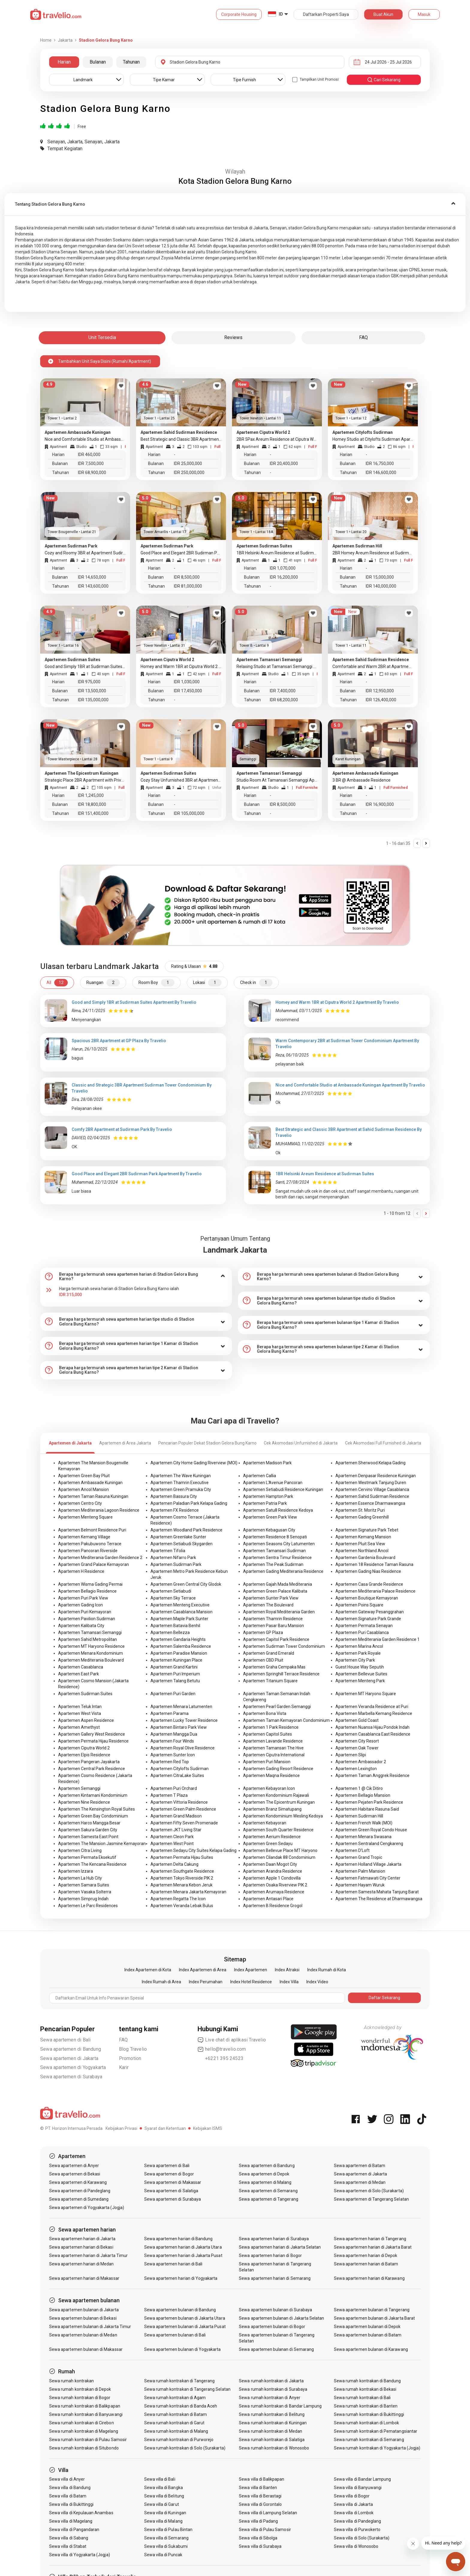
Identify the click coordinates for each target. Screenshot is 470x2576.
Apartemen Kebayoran (264, 1822)
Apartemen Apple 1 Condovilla (272, 1878)
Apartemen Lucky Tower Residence (184, 1720)
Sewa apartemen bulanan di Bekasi (83, 2318)
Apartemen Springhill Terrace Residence (281, 1673)
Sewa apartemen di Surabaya (71, 2077)
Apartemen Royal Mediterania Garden (279, 1611)
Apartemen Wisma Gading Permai (90, 1584)
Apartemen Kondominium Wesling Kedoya (283, 1816)
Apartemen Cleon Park (172, 1836)
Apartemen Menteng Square (85, 1517)
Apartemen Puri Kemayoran (84, 1611)
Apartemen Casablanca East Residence (372, 1734)
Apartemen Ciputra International (274, 1754)
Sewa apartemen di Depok (264, 2174)
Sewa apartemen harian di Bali (173, 2263)
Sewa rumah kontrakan (71, 2380)
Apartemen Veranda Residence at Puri (371, 1706)
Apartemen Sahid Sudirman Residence (372, 1496)
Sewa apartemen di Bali (65, 2040)
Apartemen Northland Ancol (361, 1550)
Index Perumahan (205, 1981)
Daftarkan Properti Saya (326, 14)
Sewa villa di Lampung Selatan (268, 2512)
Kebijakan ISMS (207, 2128)
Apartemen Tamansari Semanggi (90, 1632)
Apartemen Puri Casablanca (362, 1632)
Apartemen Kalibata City (81, 1625)
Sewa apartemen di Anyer (74, 2165)
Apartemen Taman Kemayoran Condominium (286, 1720)
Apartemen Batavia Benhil (175, 1625)
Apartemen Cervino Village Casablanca (372, 1489)
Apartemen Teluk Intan (80, 1706)
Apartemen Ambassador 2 (360, 1761)
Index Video (317, 1981)
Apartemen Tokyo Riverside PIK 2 (181, 1878)
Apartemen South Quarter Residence (278, 1829)
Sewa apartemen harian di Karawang (369, 2278)
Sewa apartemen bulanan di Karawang (371, 2349)
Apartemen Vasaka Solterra (84, 1891)
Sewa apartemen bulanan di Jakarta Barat (374, 2318)
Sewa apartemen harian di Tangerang (370, 2238)
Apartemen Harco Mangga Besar (89, 1822)
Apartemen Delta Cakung (174, 1864)
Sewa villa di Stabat (67, 2546)
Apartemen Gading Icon (80, 1605)
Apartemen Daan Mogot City (270, 1864)
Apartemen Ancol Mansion (83, 1489)
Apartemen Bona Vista (264, 1713)
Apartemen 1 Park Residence (271, 1727)
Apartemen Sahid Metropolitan (87, 1639)
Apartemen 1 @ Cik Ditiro (359, 1788)
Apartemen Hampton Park (268, 1496)
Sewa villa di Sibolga (258, 2538)
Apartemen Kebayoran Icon (269, 1788)
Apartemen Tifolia (167, 1550)
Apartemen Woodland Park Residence (186, 1530)
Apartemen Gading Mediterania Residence (283, 1571)
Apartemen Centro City (80, 1503)
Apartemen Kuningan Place (176, 1660)
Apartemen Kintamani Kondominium (92, 1795)
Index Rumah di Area (161, 1981)
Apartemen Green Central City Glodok (185, 1584)
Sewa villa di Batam (67, 2496)
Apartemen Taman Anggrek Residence (372, 1775)
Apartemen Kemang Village (84, 1536)
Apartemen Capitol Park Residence (276, 1639)
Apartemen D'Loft (352, 1850)
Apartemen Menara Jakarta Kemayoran (188, 1891)
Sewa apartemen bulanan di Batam (368, 2335)
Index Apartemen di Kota (147, 1969)
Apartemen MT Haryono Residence (91, 1646)
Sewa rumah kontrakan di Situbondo (84, 2448)
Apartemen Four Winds (172, 1741)
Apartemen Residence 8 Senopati (275, 1536)
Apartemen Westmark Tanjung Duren (370, 1482)
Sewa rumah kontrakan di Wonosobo (274, 2448)
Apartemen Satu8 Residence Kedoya (278, 1510)
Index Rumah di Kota (326, 1969)
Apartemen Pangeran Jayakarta (89, 1761)
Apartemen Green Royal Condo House (371, 1829)
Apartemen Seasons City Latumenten (279, 1543)
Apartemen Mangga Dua (173, 1734)
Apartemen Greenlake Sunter (178, 1536)
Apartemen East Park (78, 1673)
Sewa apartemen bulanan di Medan (83, 2335)
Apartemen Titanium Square (270, 1680)
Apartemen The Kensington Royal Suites (96, 1809)
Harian (64, 62)
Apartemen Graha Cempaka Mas (274, 1667)
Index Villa (289, 1981)
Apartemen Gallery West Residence (91, 1734)
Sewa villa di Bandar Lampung (362, 2479)
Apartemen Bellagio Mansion (362, 1795)
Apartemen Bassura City (173, 1496)
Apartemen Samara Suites (83, 1885)
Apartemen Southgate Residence (182, 1871)
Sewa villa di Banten (258, 2487)
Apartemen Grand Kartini (174, 1667)
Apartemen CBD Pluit (263, 1660)
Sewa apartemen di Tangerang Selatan (371, 2199)
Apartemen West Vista (79, 1713)
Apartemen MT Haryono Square (365, 1693)
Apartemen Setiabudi (170, 1591)
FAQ (123, 2040)
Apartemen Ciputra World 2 (84, 1748)
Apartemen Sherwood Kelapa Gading (370, 1462)
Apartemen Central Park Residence (91, 1768)
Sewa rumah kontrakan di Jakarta (271, 2380)
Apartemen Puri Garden (172, 1693)
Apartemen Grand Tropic (358, 1857)
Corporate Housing (239, 14)
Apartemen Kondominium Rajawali (276, 1795)
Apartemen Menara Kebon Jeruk (181, 1885)
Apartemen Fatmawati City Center (367, 1878)
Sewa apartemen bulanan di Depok (367, 2326)
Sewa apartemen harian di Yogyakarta (181, 2278)
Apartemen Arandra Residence (272, 1871)
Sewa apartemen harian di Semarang (275, 2278)
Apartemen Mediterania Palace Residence (375, 1591)
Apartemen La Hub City (80, 1878)
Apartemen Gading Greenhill (362, 1517)
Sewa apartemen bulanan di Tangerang (371, 2309)
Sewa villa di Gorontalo (260, 2504)
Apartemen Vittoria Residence (179, 1802)
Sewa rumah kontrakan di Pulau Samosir (88, 2439)
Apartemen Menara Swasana (363, 1836)
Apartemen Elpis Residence (84, 1754)
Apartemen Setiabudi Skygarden (181, 1543)
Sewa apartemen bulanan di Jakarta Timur (90, 2326)
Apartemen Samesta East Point (88, 1836)
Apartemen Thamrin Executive (179, 1482)
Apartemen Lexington (356, 1768)
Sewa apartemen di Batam (359, 2165)
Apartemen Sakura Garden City (87, 1829)
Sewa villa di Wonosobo (356, 2546)
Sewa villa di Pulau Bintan (168, 2529)
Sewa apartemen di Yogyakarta (73, 2067)
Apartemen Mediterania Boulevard (91, 1660)
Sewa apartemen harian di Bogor (270, 2255)
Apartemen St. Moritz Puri (360, 1510)
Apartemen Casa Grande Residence (369, 1584)
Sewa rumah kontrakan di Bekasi (365, 2389)
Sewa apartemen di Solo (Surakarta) (369, 2190)
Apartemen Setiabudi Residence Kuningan (283, 1489)
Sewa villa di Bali (159, 2479)
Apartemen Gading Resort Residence (278, 1768)
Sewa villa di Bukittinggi (71, 2504)
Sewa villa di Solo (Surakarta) (362, 2538)
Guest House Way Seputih (359, 1667)
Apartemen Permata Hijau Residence (93, 1741)
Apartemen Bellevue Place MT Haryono (280, 1850)
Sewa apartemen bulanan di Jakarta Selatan (281, 2318)
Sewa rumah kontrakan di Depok (80, 2389)
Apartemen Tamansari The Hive (273, 1748)
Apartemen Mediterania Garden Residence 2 (100, 1557)
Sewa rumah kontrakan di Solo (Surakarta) (184, 2448)
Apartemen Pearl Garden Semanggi (277, 1706)
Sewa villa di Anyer (67, 2479)
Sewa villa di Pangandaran (74, 2529)
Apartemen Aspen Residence (86, 1720)
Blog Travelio (133, 2049)
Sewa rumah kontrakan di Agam (175, 2397)
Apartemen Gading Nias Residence (368, 1571)
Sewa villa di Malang (163, 2521)
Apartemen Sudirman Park (175, 1564)
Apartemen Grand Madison (176, 1816)
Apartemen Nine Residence (84, 1802)
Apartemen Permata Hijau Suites (181, 1857)
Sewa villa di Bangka (163, 2487)
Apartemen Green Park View (270, 1517)
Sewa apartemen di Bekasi (74, 2174)
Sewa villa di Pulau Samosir (265, 2529)
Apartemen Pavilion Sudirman (86, 1618)
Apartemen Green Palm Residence (183, 1809)
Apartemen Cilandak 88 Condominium (279, 1857)
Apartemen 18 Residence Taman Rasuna (374, 1564)
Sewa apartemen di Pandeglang (79, 2190)
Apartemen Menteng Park (360, 1680)
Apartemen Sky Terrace (173, 1598)
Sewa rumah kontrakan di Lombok (366, 2422)
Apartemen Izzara (75, 1871)
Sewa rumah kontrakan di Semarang (369, 2439)
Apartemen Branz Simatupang (272, 1809)
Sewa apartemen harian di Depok (365, 2255)
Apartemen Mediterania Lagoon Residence (98, 1510)
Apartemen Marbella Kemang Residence (373, 1713)
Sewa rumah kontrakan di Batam (175, 2414)
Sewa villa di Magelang (70, 2521)
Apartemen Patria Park (265, 1503)
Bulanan (98, 62)
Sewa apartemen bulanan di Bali (175, 2335)
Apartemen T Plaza (169, 1795)
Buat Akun (383, 14)
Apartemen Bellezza (170, 1632)
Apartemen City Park (355, 1660)
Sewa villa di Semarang (166, 2538)
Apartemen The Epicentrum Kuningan (279, 1802)
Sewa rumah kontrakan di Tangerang (179, 2380)
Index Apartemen (250, 1969)
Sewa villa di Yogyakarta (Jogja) (79, 2554)
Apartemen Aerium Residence (272, 1836)
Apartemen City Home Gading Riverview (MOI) (193, 1462)
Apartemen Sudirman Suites (85, 1693)
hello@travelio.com (222, 2049)
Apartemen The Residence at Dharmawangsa (378, 1898)
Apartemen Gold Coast (357, 1720)
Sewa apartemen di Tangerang (268, 2199)
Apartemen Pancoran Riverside (88, 1550)
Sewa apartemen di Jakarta (69, 2058)
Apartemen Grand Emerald (268, 1653)
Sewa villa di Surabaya (260, 2546)
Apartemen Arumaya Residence (273, 1891)
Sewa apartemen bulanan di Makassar (86, 2349)
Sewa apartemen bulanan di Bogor (272, 2326)
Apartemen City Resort (357, 1741)
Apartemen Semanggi (79, 1788)
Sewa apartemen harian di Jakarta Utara (183, 2247)
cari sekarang (383, 80)
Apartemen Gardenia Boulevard (365, 1557)
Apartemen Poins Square (359, 1605)
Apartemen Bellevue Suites (361, 1673)
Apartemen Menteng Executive (180, 1605)
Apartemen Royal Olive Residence (182, 1748)
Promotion (130, 2058)
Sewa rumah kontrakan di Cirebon (81, 2422)
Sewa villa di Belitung (164, 2496)
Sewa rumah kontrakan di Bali (362, 2397)
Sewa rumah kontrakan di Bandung (367, 2380)
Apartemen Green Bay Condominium (93, 1816)
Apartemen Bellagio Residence (87, 1591)
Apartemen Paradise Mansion (178, 1653)
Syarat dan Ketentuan (165, 2128)
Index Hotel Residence (251, 1981)
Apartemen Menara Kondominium (90, 1653)
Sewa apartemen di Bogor (169, 2174)
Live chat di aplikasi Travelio (232, 2040)
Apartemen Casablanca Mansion (181, 1611)
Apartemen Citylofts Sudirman (179, 1768)
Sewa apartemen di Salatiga (171, 2190)
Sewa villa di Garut (161, 2504)
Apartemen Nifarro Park (173, 1557)
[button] (235, 204)
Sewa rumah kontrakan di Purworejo (179, 2439)
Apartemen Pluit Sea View (360, 1543)
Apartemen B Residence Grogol (272, 1905)
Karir (124, 2067)
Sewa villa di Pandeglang (357, 2521)
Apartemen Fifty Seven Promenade (184, 1822)
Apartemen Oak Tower (357, 1748)
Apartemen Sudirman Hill (359, 1816)
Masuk (424, 14)
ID (281, 14)
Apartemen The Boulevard (268, 1605)
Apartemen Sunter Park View (271, 1598)
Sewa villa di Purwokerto (357, 2529)
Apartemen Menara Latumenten (181, 1706)
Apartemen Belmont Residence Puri (92, 1530)
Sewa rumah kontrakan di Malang (176, 2431)
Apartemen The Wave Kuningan (180, 1475)
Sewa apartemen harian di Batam (366, 2263)
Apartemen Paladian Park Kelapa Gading (188, 1503)
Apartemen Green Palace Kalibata (275, 1591)
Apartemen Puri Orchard (173, 1788)
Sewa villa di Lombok (353, 2512)
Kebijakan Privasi (121, 2128)
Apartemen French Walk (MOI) (363, 1822)
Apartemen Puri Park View (83, 1598)
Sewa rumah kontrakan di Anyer (269, 2397)
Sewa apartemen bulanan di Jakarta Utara (184, 2318)
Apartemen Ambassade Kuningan (90, 1482)
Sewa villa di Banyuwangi (358, 2487)
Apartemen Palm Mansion (360, 1871)
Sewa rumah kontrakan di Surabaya (273, 2389)
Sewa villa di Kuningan (165, 2512)
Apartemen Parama (169, 1713)
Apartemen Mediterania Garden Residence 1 (377, 1639)
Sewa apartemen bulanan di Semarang (276, 2349)
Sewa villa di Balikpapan (261, 2479)
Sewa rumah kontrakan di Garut (174, 2422)
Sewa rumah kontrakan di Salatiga (272, 2439)
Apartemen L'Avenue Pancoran (272, 1482)
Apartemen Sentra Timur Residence (277, 1557)
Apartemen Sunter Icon (172, 1754)
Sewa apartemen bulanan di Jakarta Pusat (185, 2326)
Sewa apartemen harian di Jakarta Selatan (280, 2247)
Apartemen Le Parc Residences (88, 1905)
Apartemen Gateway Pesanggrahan (369, 1611)
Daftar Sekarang (384, 1997)
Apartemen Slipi (350, 1754)
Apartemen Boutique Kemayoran (366, 1598)
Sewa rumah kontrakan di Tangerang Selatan (187, 2389)
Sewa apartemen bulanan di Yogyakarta (182, 2349)
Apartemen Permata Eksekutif (87, 1857)
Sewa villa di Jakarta (353, 2504)
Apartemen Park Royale (358, 1653)
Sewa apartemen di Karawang (78, 2182)
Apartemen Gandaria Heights (178, 1639)
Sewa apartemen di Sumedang (79, 2199)
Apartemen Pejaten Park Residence (369, 1802)
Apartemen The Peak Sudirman (273, 1564)
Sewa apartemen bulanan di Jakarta (84, 2309)
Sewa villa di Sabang (68, 2538)
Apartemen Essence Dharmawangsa (370, 1503)
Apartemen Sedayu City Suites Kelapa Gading (193, 1850)
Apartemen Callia (259, 1475)
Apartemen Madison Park (267, 1462)
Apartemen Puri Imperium (175, 1673)
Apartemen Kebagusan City (269, 1530)
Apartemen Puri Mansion (266, 1761)
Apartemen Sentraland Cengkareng (369, 1843)
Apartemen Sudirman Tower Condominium (284, 1646)
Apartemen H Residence (81, 1571)
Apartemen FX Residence (174, 1510)
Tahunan (131, 62)
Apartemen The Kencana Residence (92, 1864)
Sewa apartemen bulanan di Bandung (180, 2309)
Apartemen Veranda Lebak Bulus (181, 1905)
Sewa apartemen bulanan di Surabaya (275, 2309)
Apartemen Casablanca (80, 1667)
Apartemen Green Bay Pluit (84, 1475)
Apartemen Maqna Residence (271, 1775)
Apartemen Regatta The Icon (178, 1898)
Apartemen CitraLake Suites (177, 1775)
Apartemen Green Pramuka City (180, 1489)
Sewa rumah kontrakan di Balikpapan (84, 2406)
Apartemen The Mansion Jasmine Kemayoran (102, 1843)
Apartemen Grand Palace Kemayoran (93, 1564)
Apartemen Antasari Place (268, 1898)
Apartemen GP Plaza (263, 1632)
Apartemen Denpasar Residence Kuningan (375, 1475)
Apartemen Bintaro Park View (178, 1727)
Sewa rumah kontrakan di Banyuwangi (86, 2414)
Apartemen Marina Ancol (359, 1646)
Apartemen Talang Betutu (175, 1680)
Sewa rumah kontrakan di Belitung (272, 2414)
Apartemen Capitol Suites (267, 1734)
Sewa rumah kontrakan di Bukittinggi (369, 2414)
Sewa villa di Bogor (352, 2496)
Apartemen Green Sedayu (268, 1843)
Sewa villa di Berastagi (260, 2496)
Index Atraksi (287, 1969)
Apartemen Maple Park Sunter (179, 1618)
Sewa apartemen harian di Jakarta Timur (88, 2255)
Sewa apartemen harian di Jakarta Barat (373, 2247)
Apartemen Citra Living (80, 1850)
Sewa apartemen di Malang (265, 2182)
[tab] (235, 204)
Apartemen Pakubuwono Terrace (89, 1543)
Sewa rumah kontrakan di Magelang (83, 2431)
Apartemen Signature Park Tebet (366, 1530)
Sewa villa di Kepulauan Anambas (81, 2512)
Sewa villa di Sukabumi (166, 2546)
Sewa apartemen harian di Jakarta (82, 2238)
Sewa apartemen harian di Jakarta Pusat (183, 2255)
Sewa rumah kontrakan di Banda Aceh (180, 2406)
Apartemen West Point (172, 1843)
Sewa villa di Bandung (70, 2487)
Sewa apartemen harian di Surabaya (274, 2238)
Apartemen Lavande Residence (273, 1741)
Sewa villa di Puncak (163, 2554)
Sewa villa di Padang (258, 2521)
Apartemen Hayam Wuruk (360, 1885)
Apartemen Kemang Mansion (363, 1536)
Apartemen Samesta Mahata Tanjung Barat (377, 1891)
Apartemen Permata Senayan (364, 1625)
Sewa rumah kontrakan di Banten (366, 2406)
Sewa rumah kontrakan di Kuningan (273, 2422)
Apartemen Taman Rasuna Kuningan (93, 1496)
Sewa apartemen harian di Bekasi (81, 2247)
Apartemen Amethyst (79, 1727)
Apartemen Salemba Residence (180, 1646)
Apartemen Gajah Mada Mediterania (277, 1584)
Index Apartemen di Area (202, 1969)
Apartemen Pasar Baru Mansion (273, 1625)
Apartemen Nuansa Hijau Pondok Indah (372, 1727)
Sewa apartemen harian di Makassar (84, 2278)
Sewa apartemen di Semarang (268, 2190)
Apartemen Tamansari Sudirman (274, 1550)
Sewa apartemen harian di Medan (81, 2263)
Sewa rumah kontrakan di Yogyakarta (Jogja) (377, 2448)
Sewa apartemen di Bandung (70, 2049)
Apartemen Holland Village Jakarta (368, 1864)
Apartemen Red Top (169, 1761)
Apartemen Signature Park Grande (368, 1618)
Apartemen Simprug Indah (83, 1898)
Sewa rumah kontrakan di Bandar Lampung (280, 2406)
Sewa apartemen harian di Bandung (178, 2238)
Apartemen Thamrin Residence (273, 1618)
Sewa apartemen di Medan (359, 2182)
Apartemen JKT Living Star (175, 1829)
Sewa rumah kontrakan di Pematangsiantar (375, 2431)
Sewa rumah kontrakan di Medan (270, 2431)
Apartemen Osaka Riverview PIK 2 (275, 1885)
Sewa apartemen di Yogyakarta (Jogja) (86, 2207)
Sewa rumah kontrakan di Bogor (79, 2397)
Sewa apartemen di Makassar (172, 2182)
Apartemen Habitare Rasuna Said (367, 1809)
